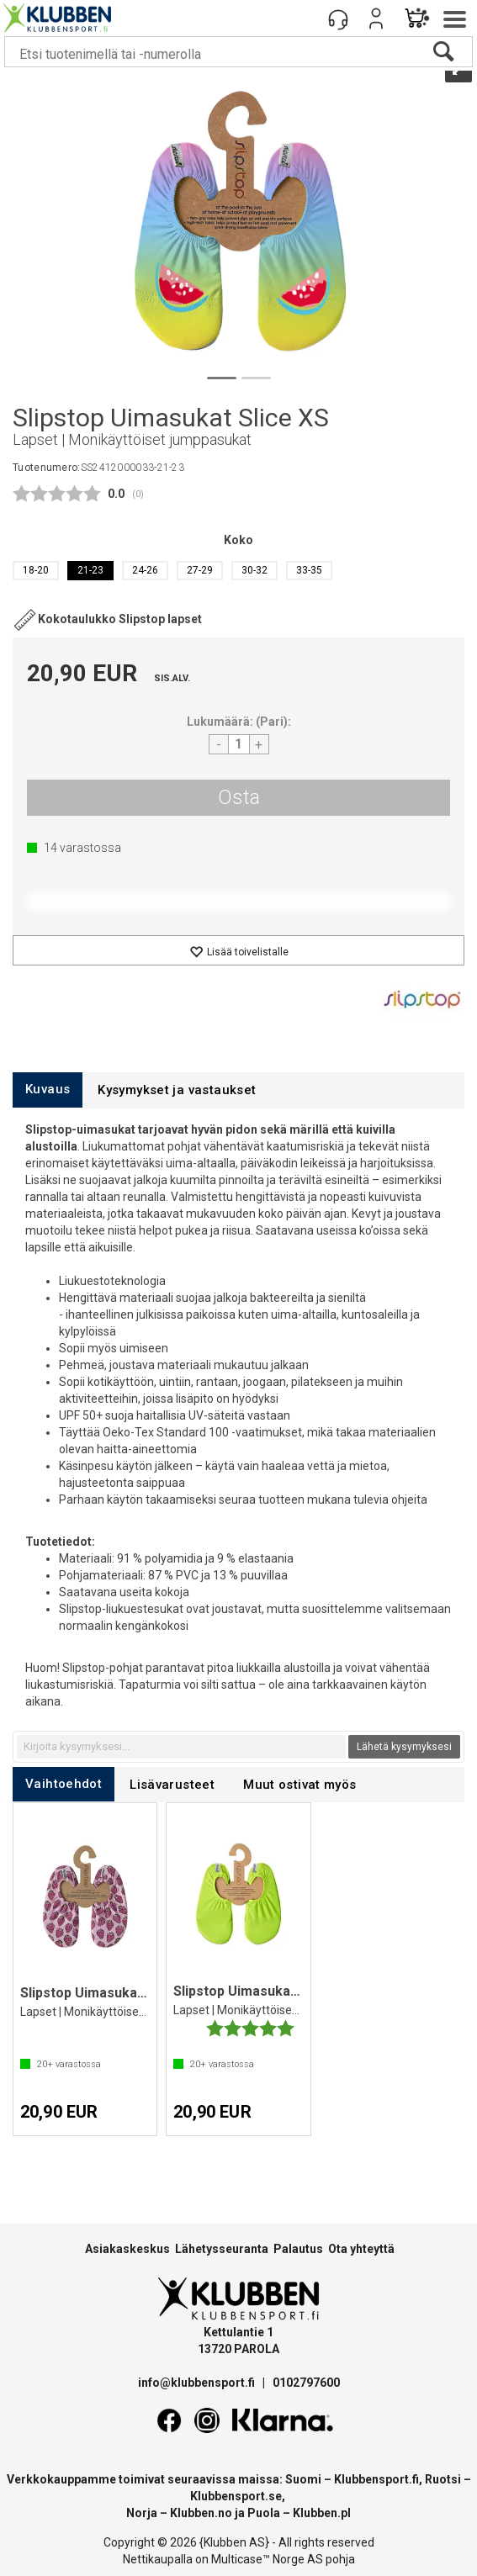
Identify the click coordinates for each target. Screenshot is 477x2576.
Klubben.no (201, 2513)
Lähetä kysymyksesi (404, 1747)
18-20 (36, 570)
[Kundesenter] (338, 18)
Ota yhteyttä (361, 2249)
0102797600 (306, 2382)
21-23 (90, 570)
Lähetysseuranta (221, 2249)
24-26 (145, 570)
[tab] (47, 1089)
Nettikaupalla (158, 2559)
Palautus (298, 2249)
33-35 (309, 570)
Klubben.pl (322, 2513)
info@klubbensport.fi (197, 2382)
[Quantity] (239, 744)
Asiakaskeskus (127, 2249)
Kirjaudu (376, 18)
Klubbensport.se (236, 2496)
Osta (239, 797)
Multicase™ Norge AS (267, 2559)
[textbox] (181, 1747)
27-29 (200, 570)
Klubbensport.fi (376, 2479)
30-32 (254, 570)
